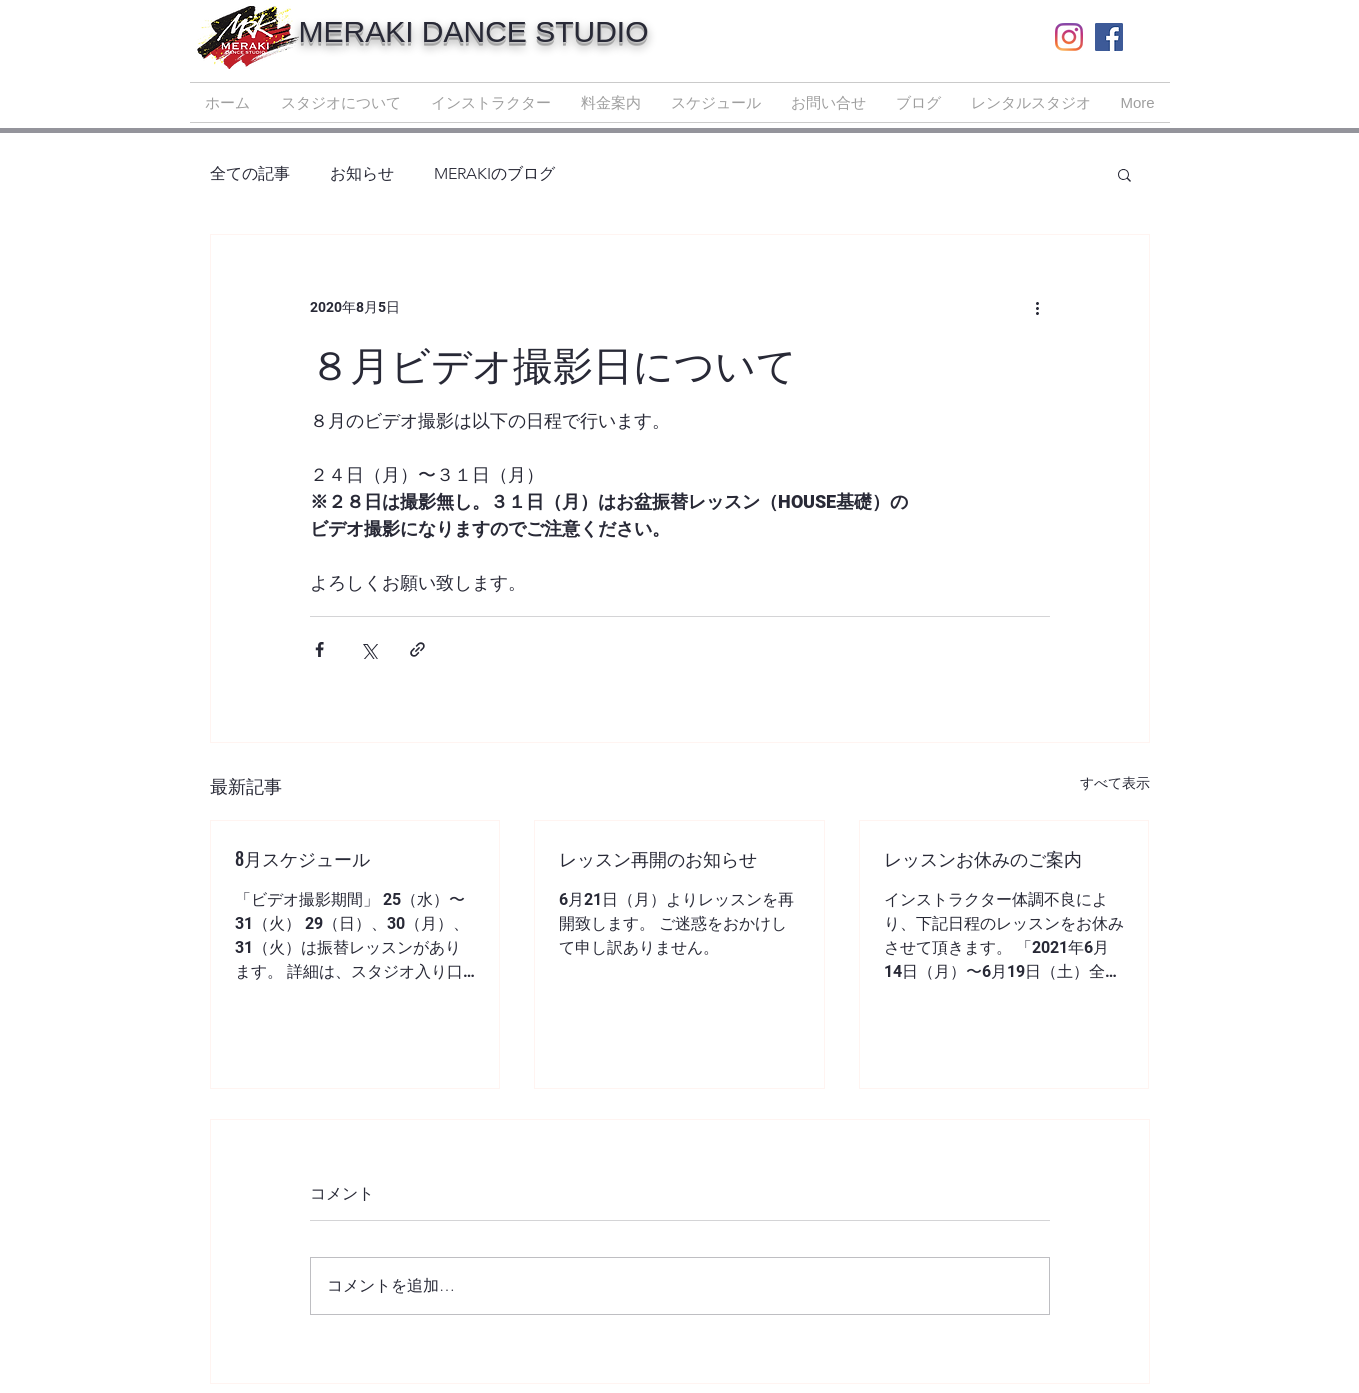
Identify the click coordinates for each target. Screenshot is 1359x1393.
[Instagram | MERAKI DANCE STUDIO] (1069, 37)
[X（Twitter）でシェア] (368, 649)
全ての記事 (250, 173)
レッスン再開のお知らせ (658, 858)
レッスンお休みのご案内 (983, 858)
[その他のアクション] (1038, 307)
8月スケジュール (302, 858)
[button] (1124, 174)
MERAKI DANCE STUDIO (474, 31)
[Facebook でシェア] (319, 649)
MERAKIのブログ (494, 173)
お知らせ (362, 173)
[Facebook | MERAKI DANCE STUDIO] (1109, 37)
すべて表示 (1115, 783)
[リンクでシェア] (417, 649)
